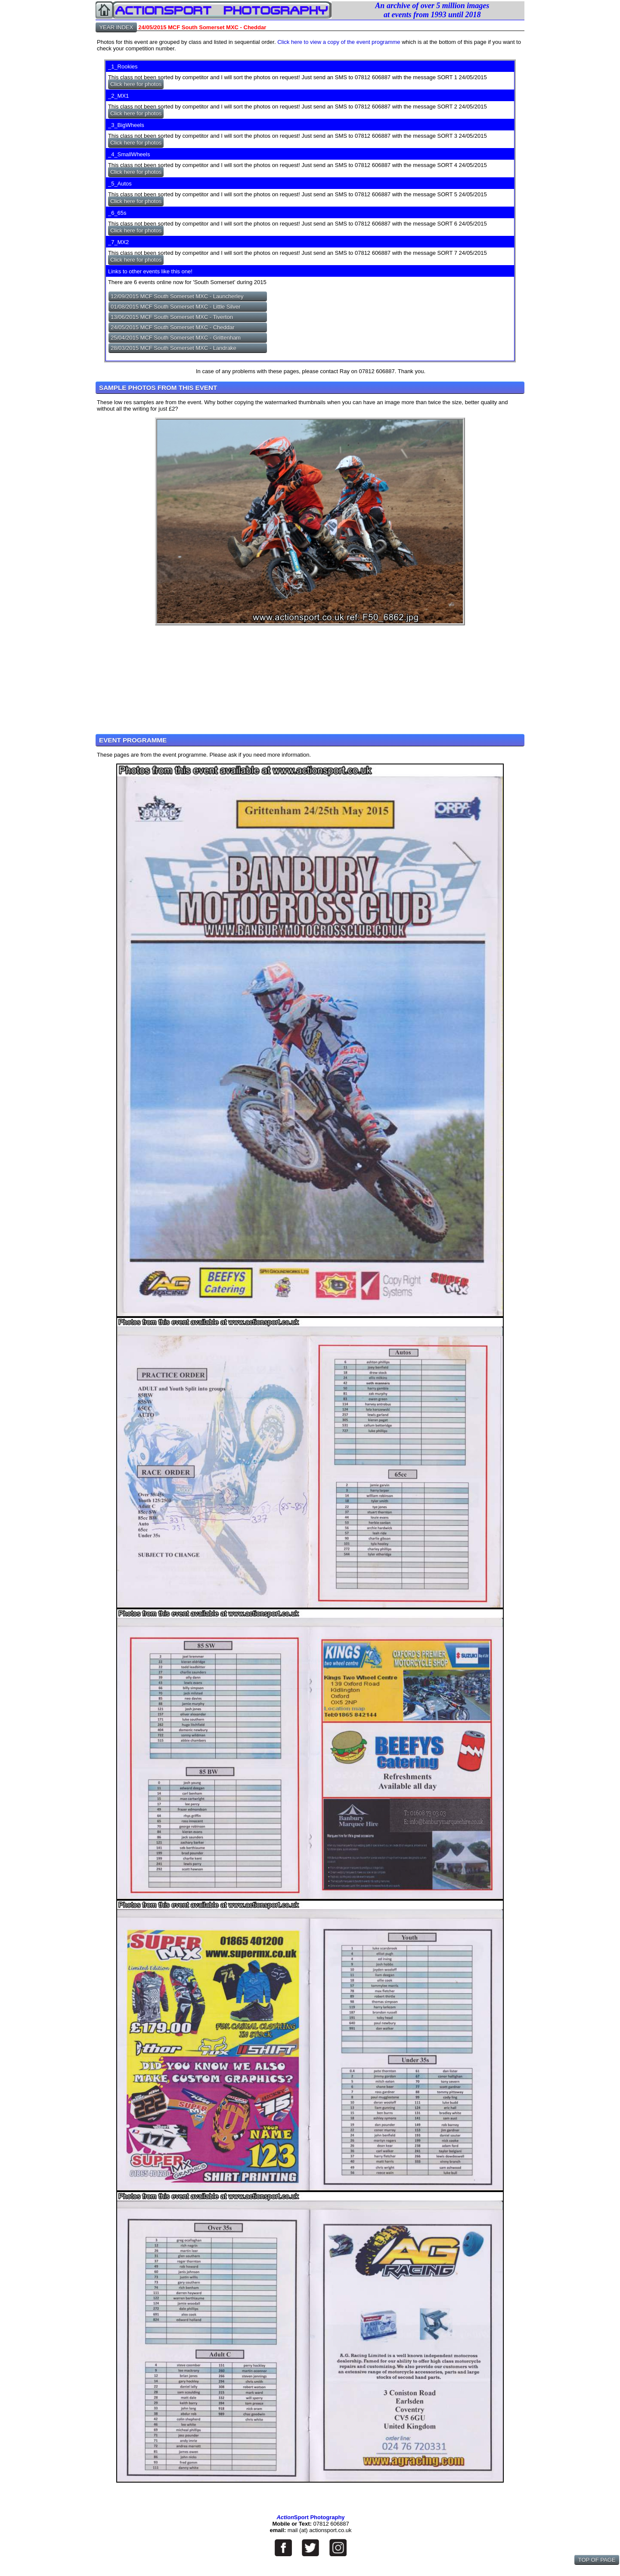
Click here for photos (135, 84)
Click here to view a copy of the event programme (338, 42)
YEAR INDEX (116, 27)
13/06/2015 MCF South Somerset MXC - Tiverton (172, 317)
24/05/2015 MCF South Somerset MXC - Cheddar (173, 327)
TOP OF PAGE (597, 2560)
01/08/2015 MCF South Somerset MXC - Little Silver (175, 306)
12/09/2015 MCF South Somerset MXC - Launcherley (177, 296)
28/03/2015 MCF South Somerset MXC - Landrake (173, 348)
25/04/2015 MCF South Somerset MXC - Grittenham (176, 337)
